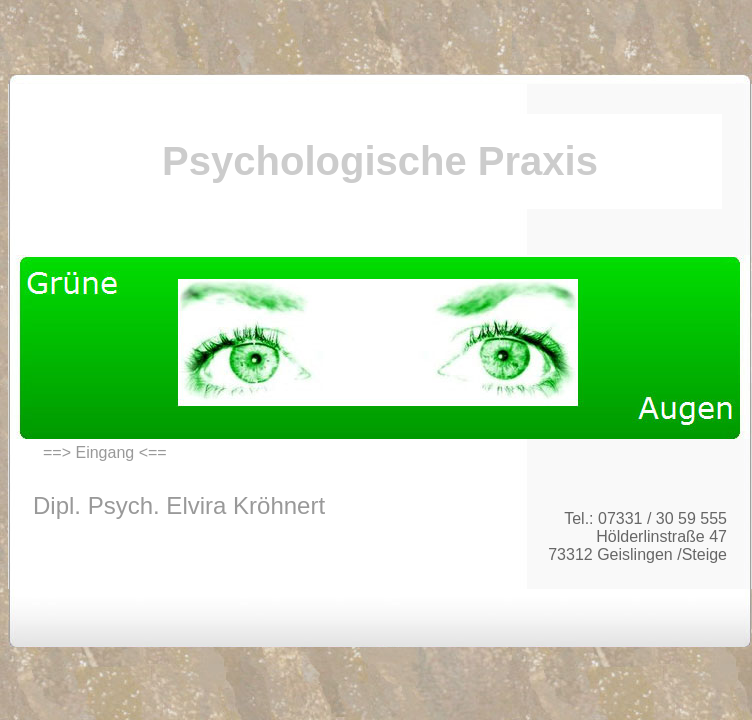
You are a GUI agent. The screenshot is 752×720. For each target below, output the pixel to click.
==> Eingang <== (105, 452)
